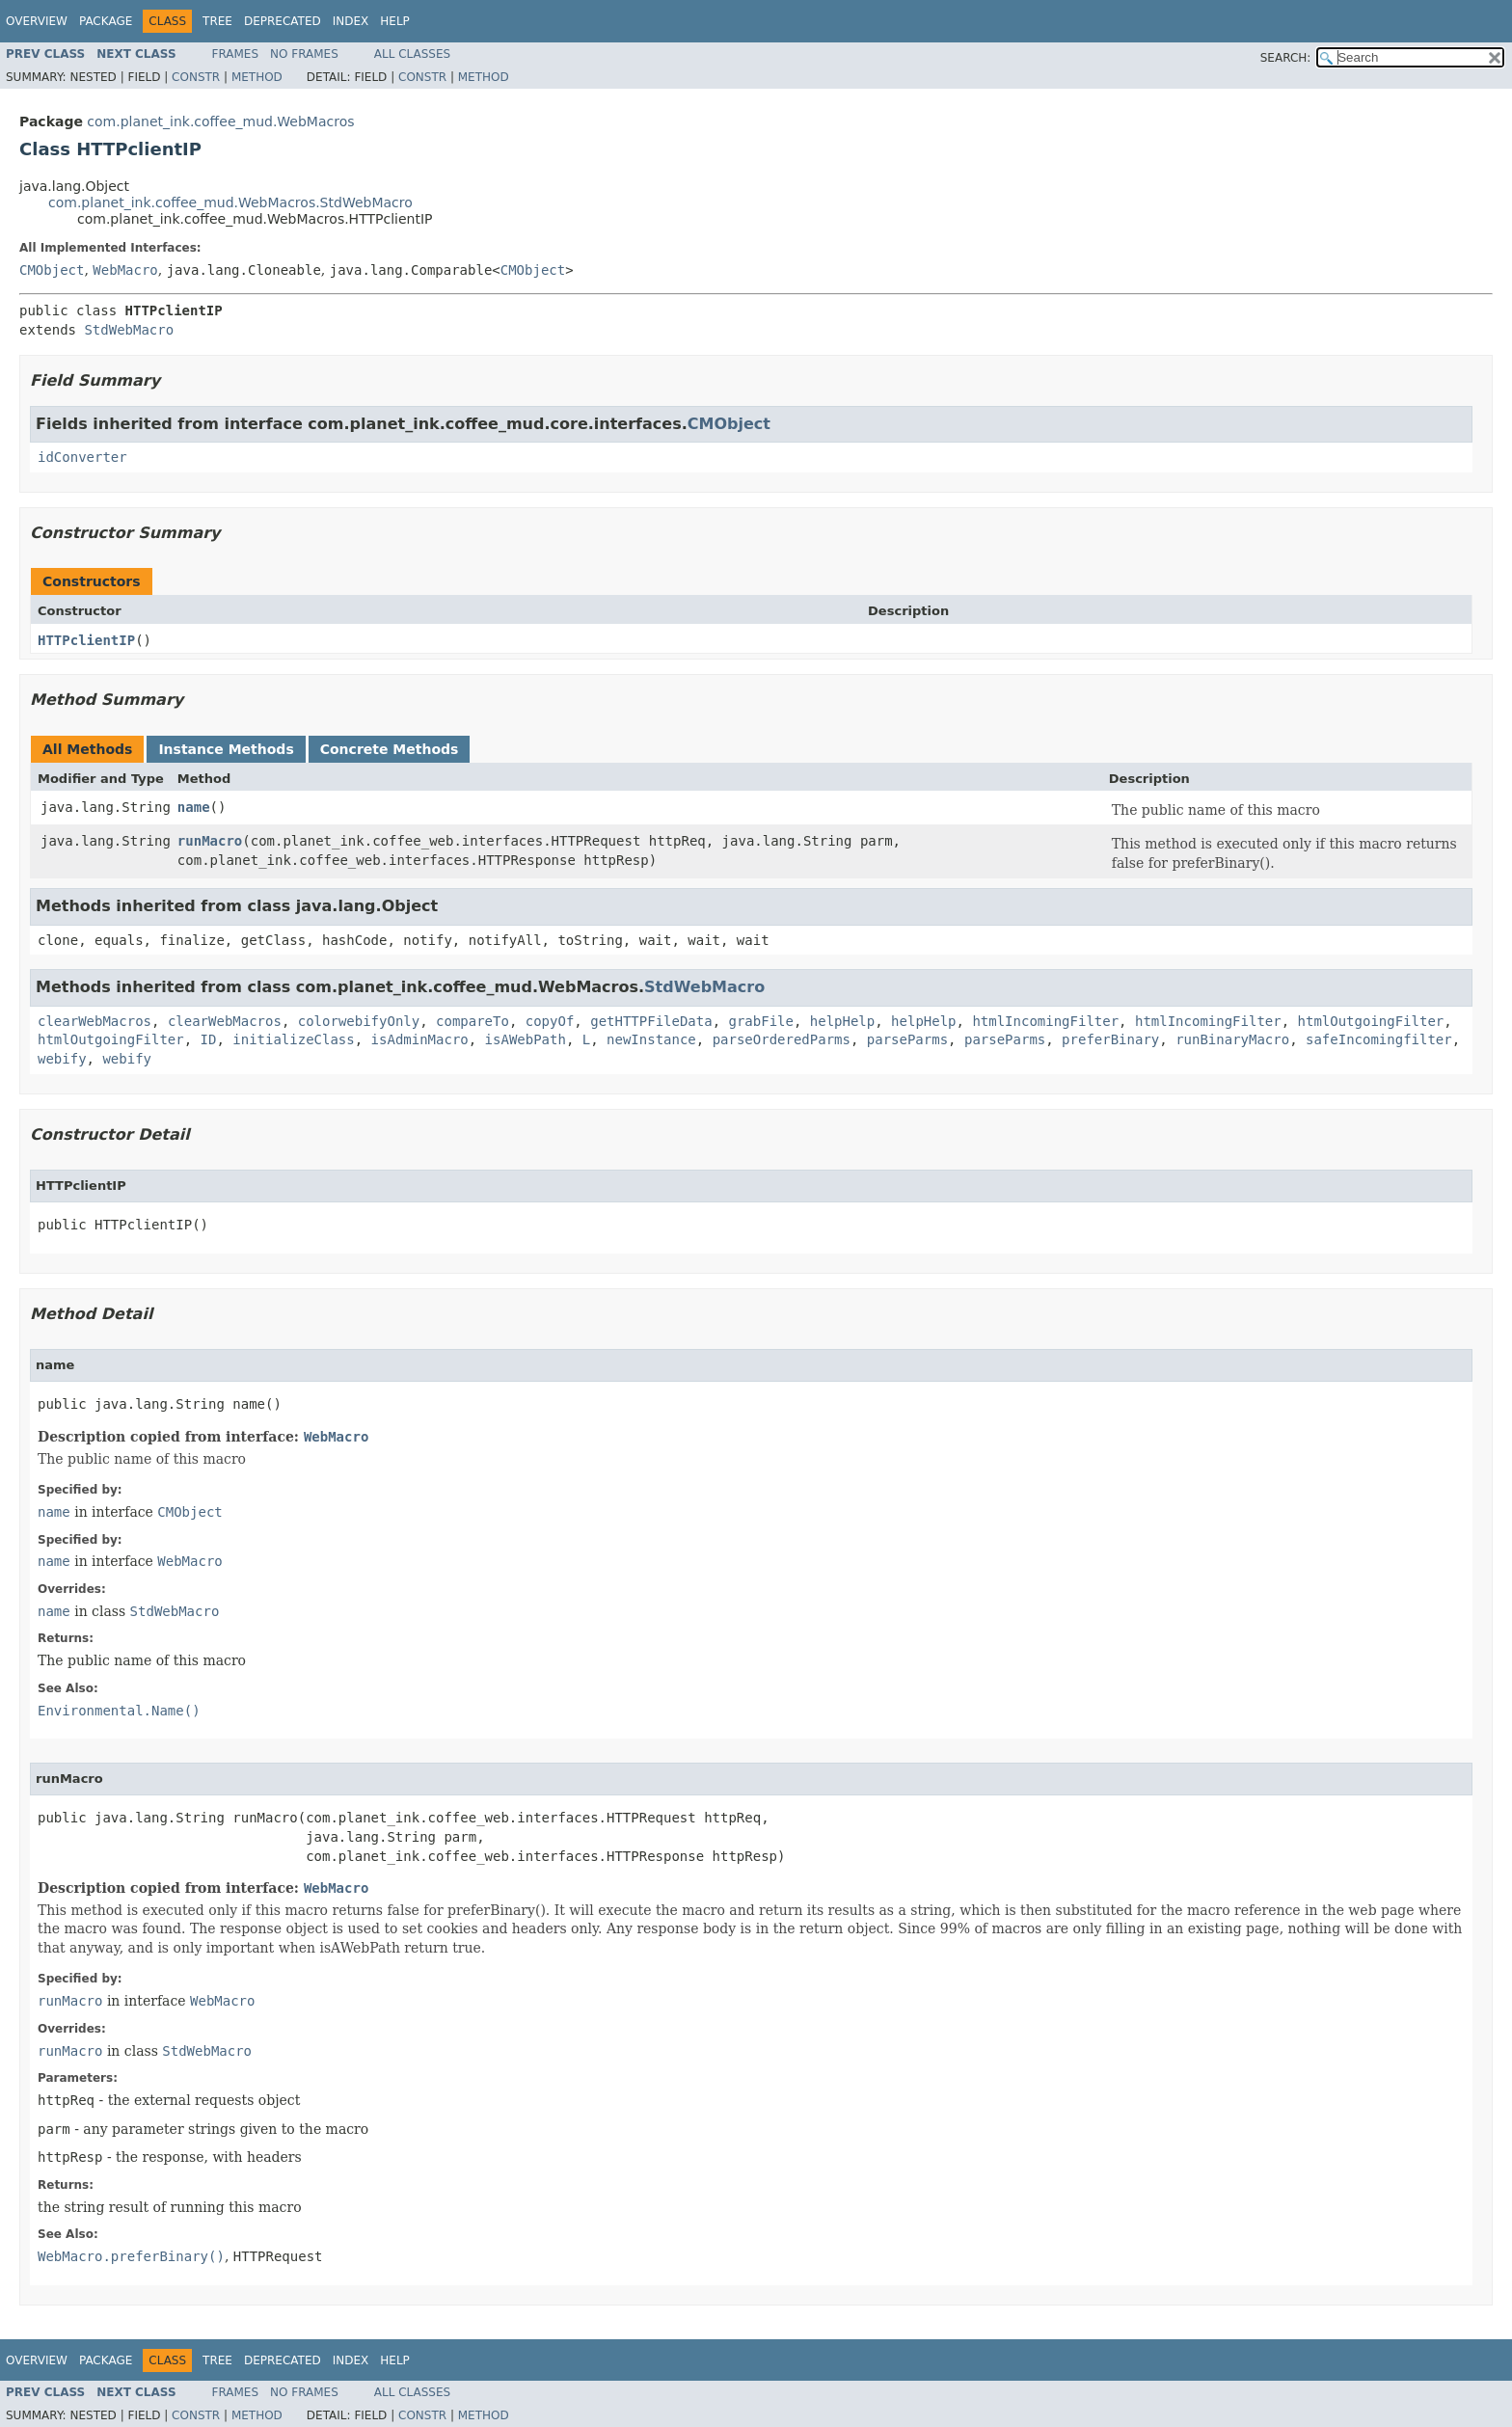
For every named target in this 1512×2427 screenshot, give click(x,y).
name (193, 807)
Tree (217, 21)
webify (62, 1058)
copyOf (550, 1021)
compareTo (472, 1021)
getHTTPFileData (651, 1021)
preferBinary (1110, 1039)
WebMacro (125, 270)
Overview (37, 21)
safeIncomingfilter (1379, 1039)
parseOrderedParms (781, 1039)
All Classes (412, 54)
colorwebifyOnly (358, 1021)
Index (351, 21)
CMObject (51, 270)
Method (257, 77)
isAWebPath (525, 1039)
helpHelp (842, 1021)
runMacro (209, 841)
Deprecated (282, 21)
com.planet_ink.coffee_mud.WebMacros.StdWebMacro (230, 202)
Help (395, 21)
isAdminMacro (420, 1039)
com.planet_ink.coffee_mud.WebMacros (220, 121)
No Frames (304, 54)
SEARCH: (1285, 58)
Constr (196, 77)
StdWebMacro (129, 329)
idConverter (82, 457)
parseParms (907, 1039)
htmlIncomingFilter (1045, 1021)
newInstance (651, 1039)
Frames (235, 54)
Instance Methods (225, 749)
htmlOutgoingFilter (1371, 1021)
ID (209, 1039)
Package (105, 21)
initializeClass (293, 1039)
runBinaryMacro (1232, 1039)
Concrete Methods (389, 749)
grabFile (761, 1021)
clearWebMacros (94, 1021)
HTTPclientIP (86, 640)
